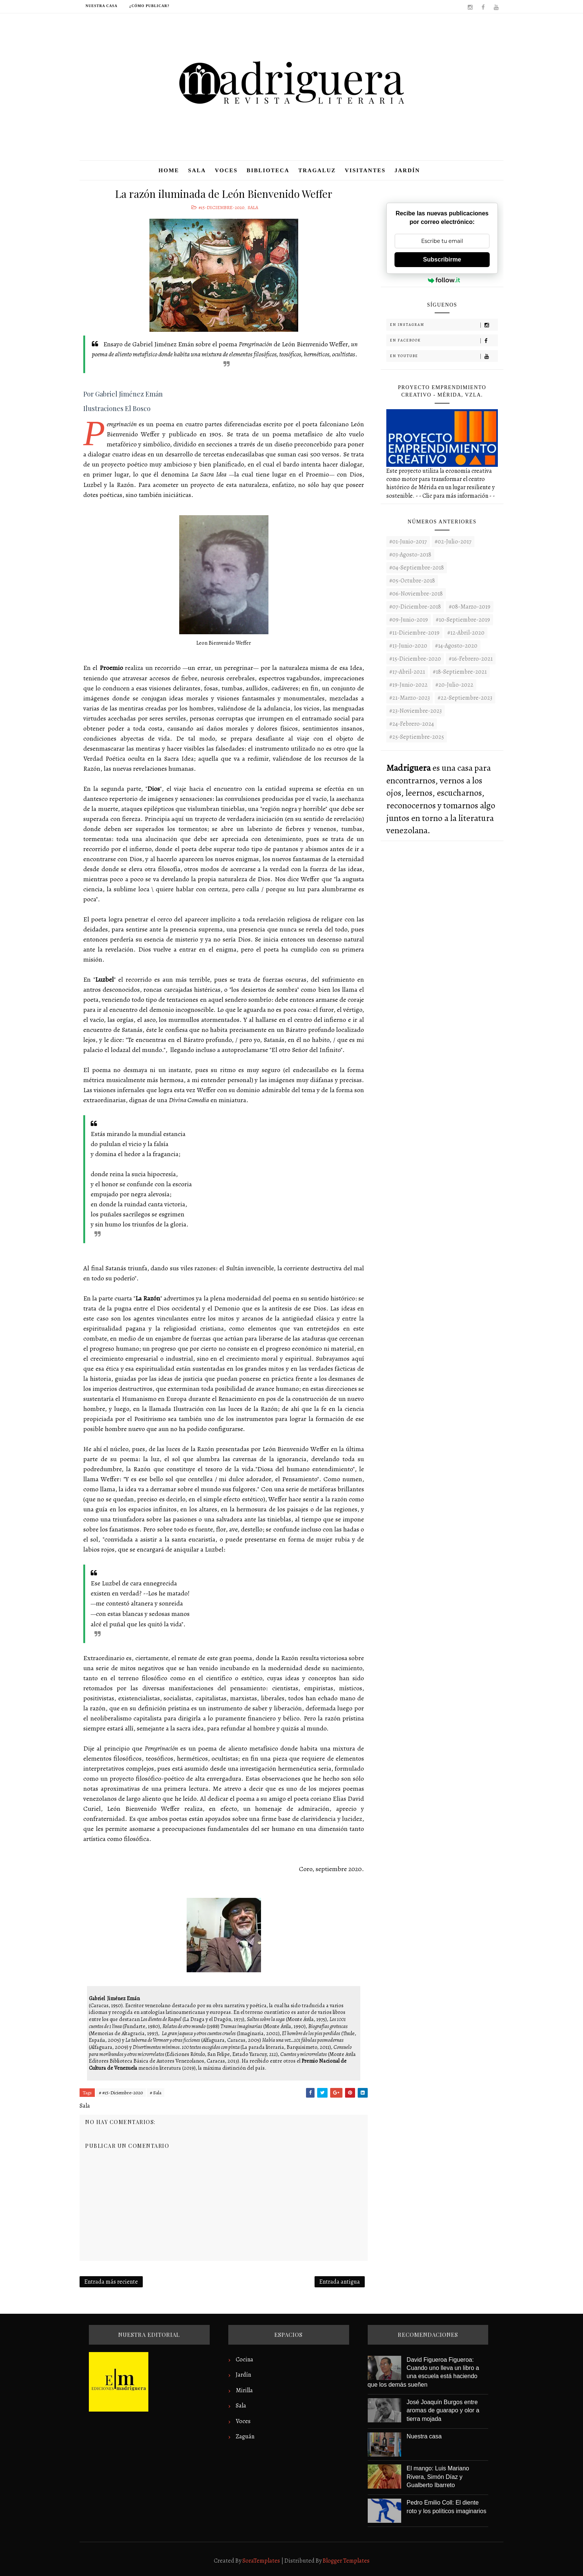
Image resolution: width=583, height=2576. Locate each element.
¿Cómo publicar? (149, 6)
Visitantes (365, 170)
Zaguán (245, 2436)
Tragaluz (317, 170)
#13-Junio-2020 (408, 646)
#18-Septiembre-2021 (460, 672)
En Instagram (443, 325)
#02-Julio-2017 (453, 542)
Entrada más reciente (111, 2282)
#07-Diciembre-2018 (415, 607)
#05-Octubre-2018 (412, 581)
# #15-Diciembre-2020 (121, 2092)
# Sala (155, 2092)
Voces (226, 170)
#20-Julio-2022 (454, 685)
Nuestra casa (101, 6)
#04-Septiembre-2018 (416, 568)
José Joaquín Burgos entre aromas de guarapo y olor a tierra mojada (443, 2410)
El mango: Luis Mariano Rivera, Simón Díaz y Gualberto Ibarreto (438, 2476)
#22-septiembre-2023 (465, 698)
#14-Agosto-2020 (456, 646)
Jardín (407, 170)
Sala (197, 170)
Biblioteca (268, 170)
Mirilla (244, 2390)
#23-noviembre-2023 (415, 711)
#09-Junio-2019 (408, 620)
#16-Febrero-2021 (471, 659)
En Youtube (443, 356)
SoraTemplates (261, 2561)
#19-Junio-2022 (408, 685)
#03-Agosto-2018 (410, 555)
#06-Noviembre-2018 (416, 594)
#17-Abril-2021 (407, 672)
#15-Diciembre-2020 (221, 207)
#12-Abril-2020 (465, 633)
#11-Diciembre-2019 (414, 633)
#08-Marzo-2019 (469, 607)
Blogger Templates (346, 2561)
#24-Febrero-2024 (411, 724)
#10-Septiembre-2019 (463, 620)
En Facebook (443, 340)
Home (168, 170)
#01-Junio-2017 (408, 542)
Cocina (244, 2359)
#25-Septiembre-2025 (416, 737)
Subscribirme (442, 259)
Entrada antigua (339, 2282)
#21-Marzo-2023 (409, 698)
